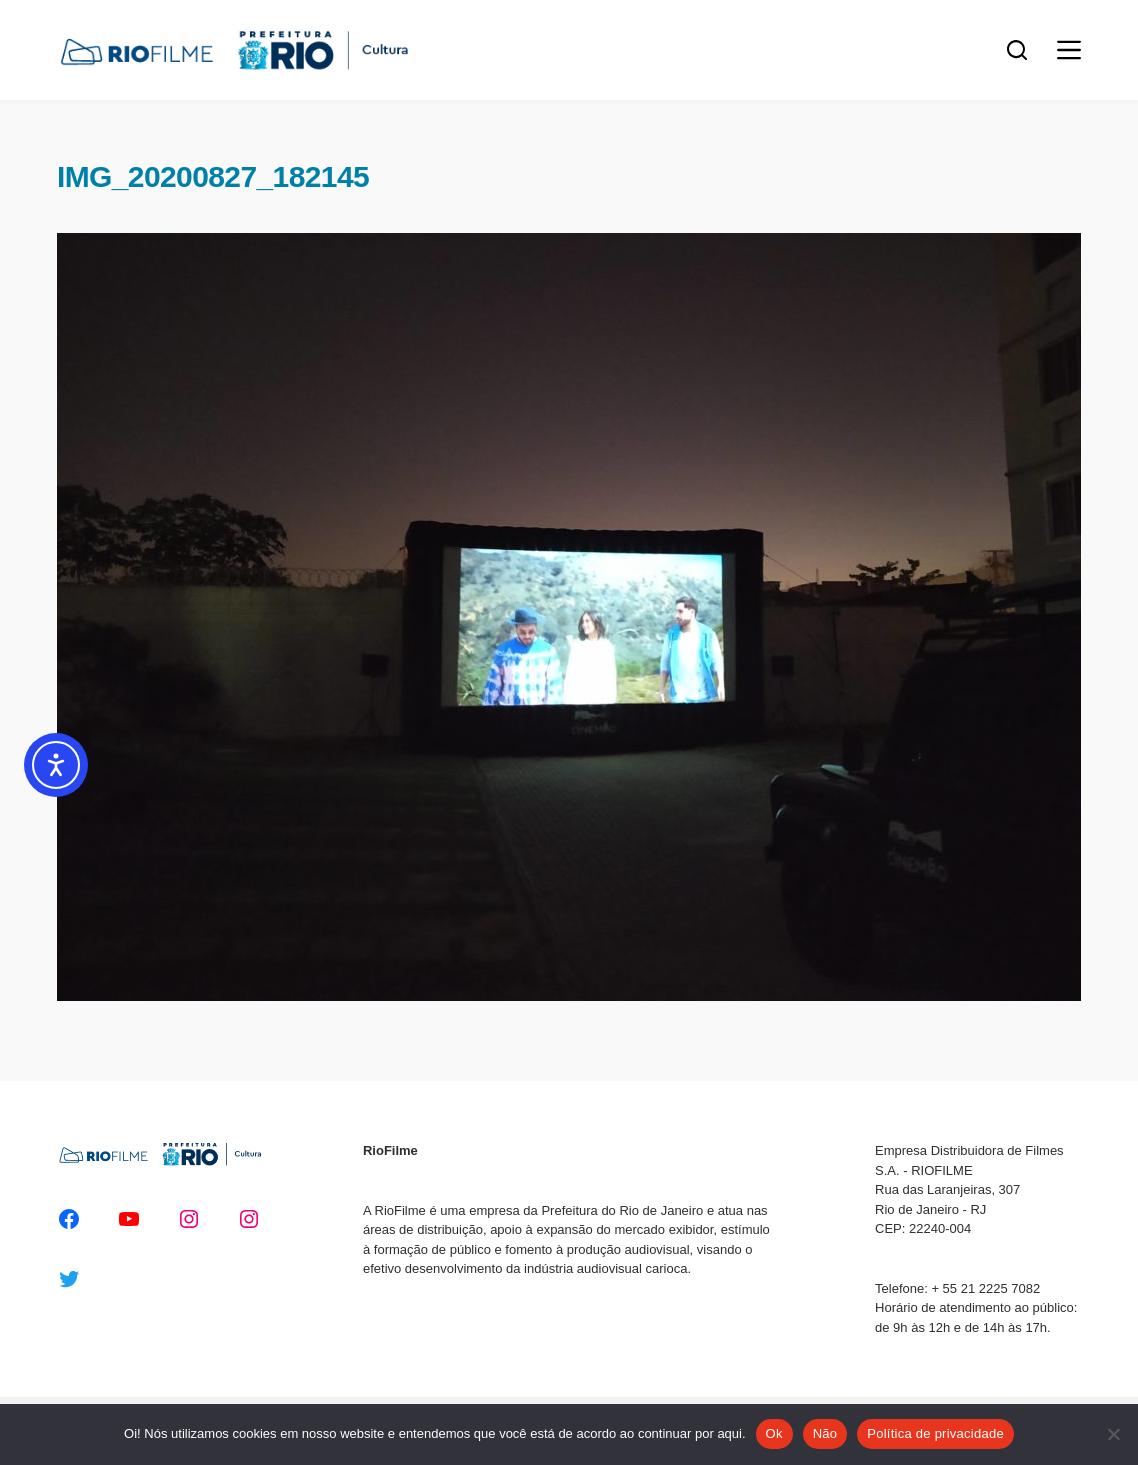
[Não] (1113, 1434)
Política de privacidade (935, 1433)
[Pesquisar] (1017, 50)
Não (825, 1433)
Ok (774, 1433)
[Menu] (1069, 50)
